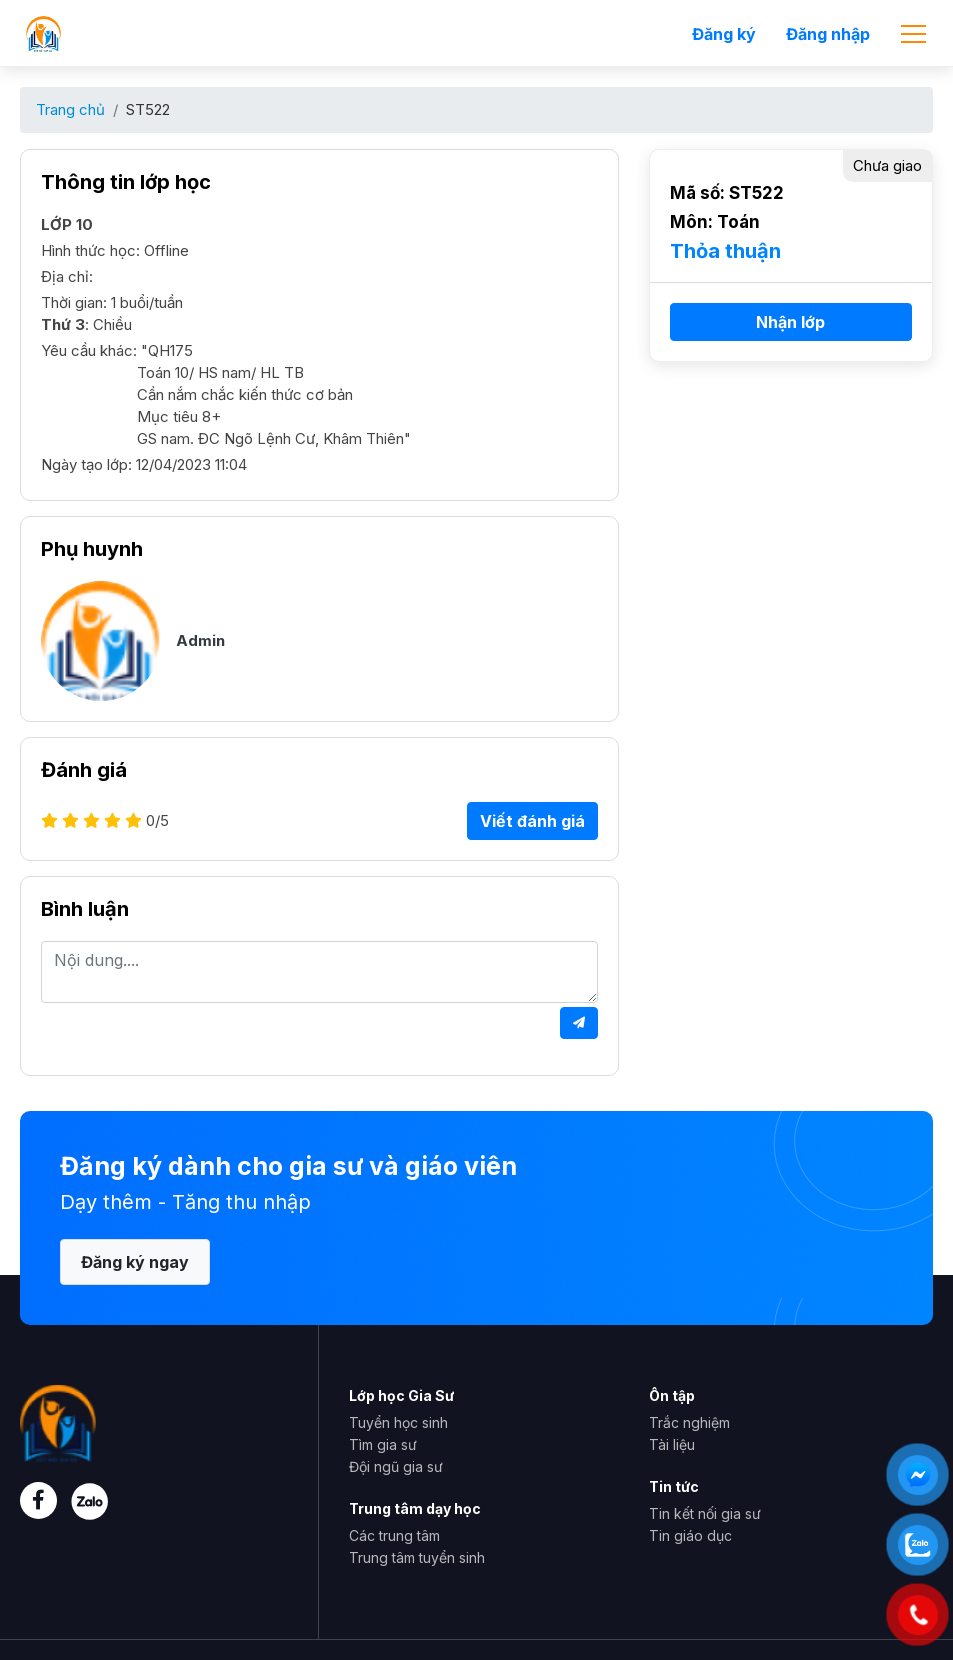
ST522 (148, 109)
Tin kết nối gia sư (705, 1513)
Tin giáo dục (690, 1535)
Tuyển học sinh (398, 1422)
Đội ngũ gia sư (396, 1466)
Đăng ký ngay (135, 1262)
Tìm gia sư (383, 1444)
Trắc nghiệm (689, 1422)
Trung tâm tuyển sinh (417, 1557)
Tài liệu (672, 1444)
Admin (200, 640)
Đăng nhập (828, 34)
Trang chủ (70, 109)
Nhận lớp (790, 322)
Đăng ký (724, 34)
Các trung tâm (394, 1535)
